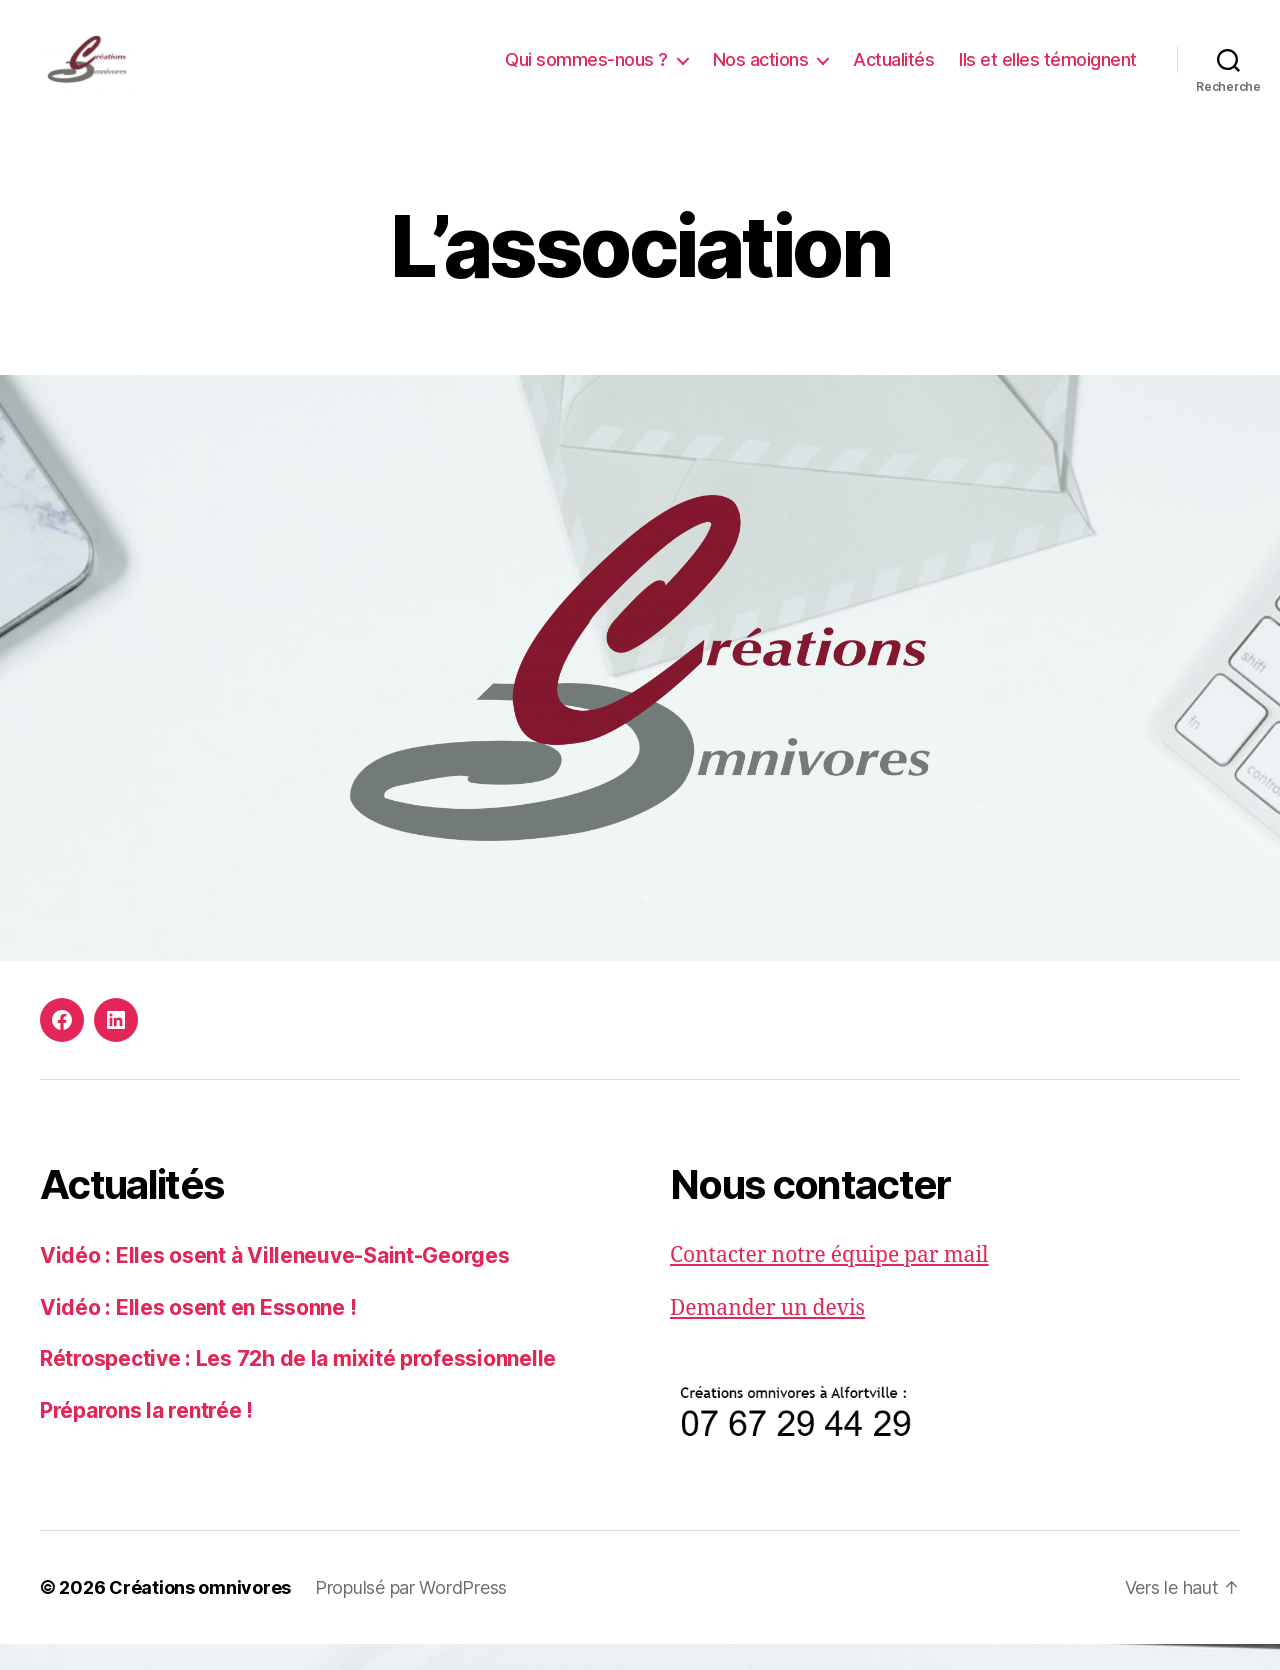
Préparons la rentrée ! (146, 1436)
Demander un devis (767, 1334)
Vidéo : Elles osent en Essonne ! (198, 1333)
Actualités (893, 72)
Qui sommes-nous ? (586, 72)
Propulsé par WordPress (411, 1613)
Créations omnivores (200, 1613)
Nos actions (761, 72)
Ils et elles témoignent (1048, 72)
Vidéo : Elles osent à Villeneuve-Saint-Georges (275, 1282)
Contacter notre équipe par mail (829, 1282)
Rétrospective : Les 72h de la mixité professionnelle (298, 1385)
